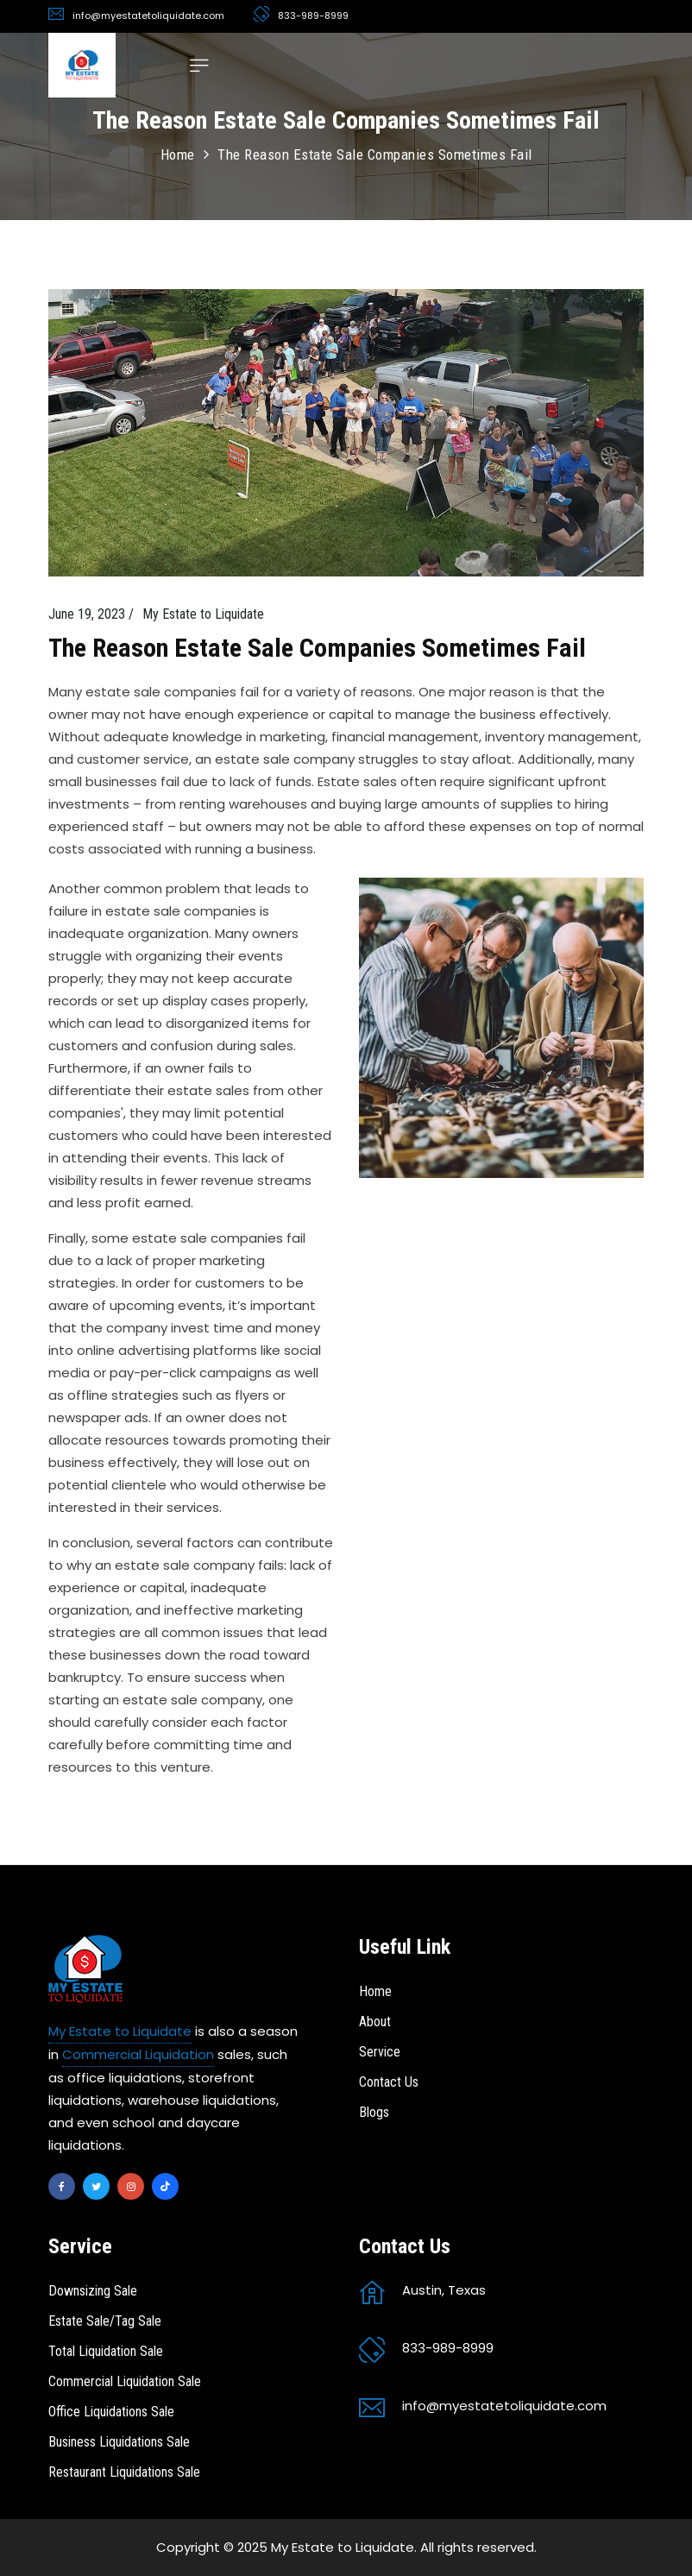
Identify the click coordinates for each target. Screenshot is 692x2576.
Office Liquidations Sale (111, 2411)
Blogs (374, 2112)
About (375, 2021)
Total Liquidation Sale (105, 2351)
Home (177, 154)
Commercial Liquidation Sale (124, 2381)
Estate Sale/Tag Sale (104, 2321)
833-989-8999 (313, 15)
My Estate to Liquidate (120, 2031)
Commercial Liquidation (138, 2054)
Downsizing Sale (92, 2291)
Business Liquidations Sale (119, 2442)
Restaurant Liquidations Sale (124, 2472)
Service (379, 2052)
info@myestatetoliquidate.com (148, 15)
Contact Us (388, 2082)
